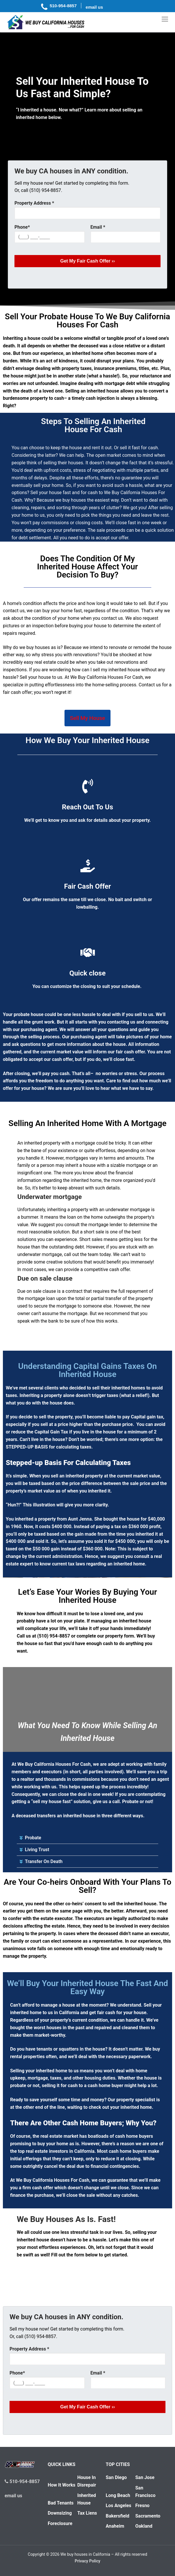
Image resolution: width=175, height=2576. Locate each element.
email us (13, 2495)
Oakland (143, 2526)
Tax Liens (87, 2513)
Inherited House (86, 2499)
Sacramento (148, 2516)
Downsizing (60, 2513)
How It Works (61, 2485)
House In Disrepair (86, 2481)
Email (98, 227)
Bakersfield (118, 2516)
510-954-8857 (22, 2481)
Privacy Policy (87, 2561)
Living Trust (37, 1849)
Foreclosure (60, 2523)
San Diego (116, 2477)
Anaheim (115, 2526)
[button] (87, 1838)
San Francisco (145, 2491)
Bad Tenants (60, 2503)
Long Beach (118, 2495)
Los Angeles (118, 2505)
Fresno (142, 2505)
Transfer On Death (43, 1861)
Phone (22, 227)
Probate (33, 1837)
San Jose (144, 2477)
